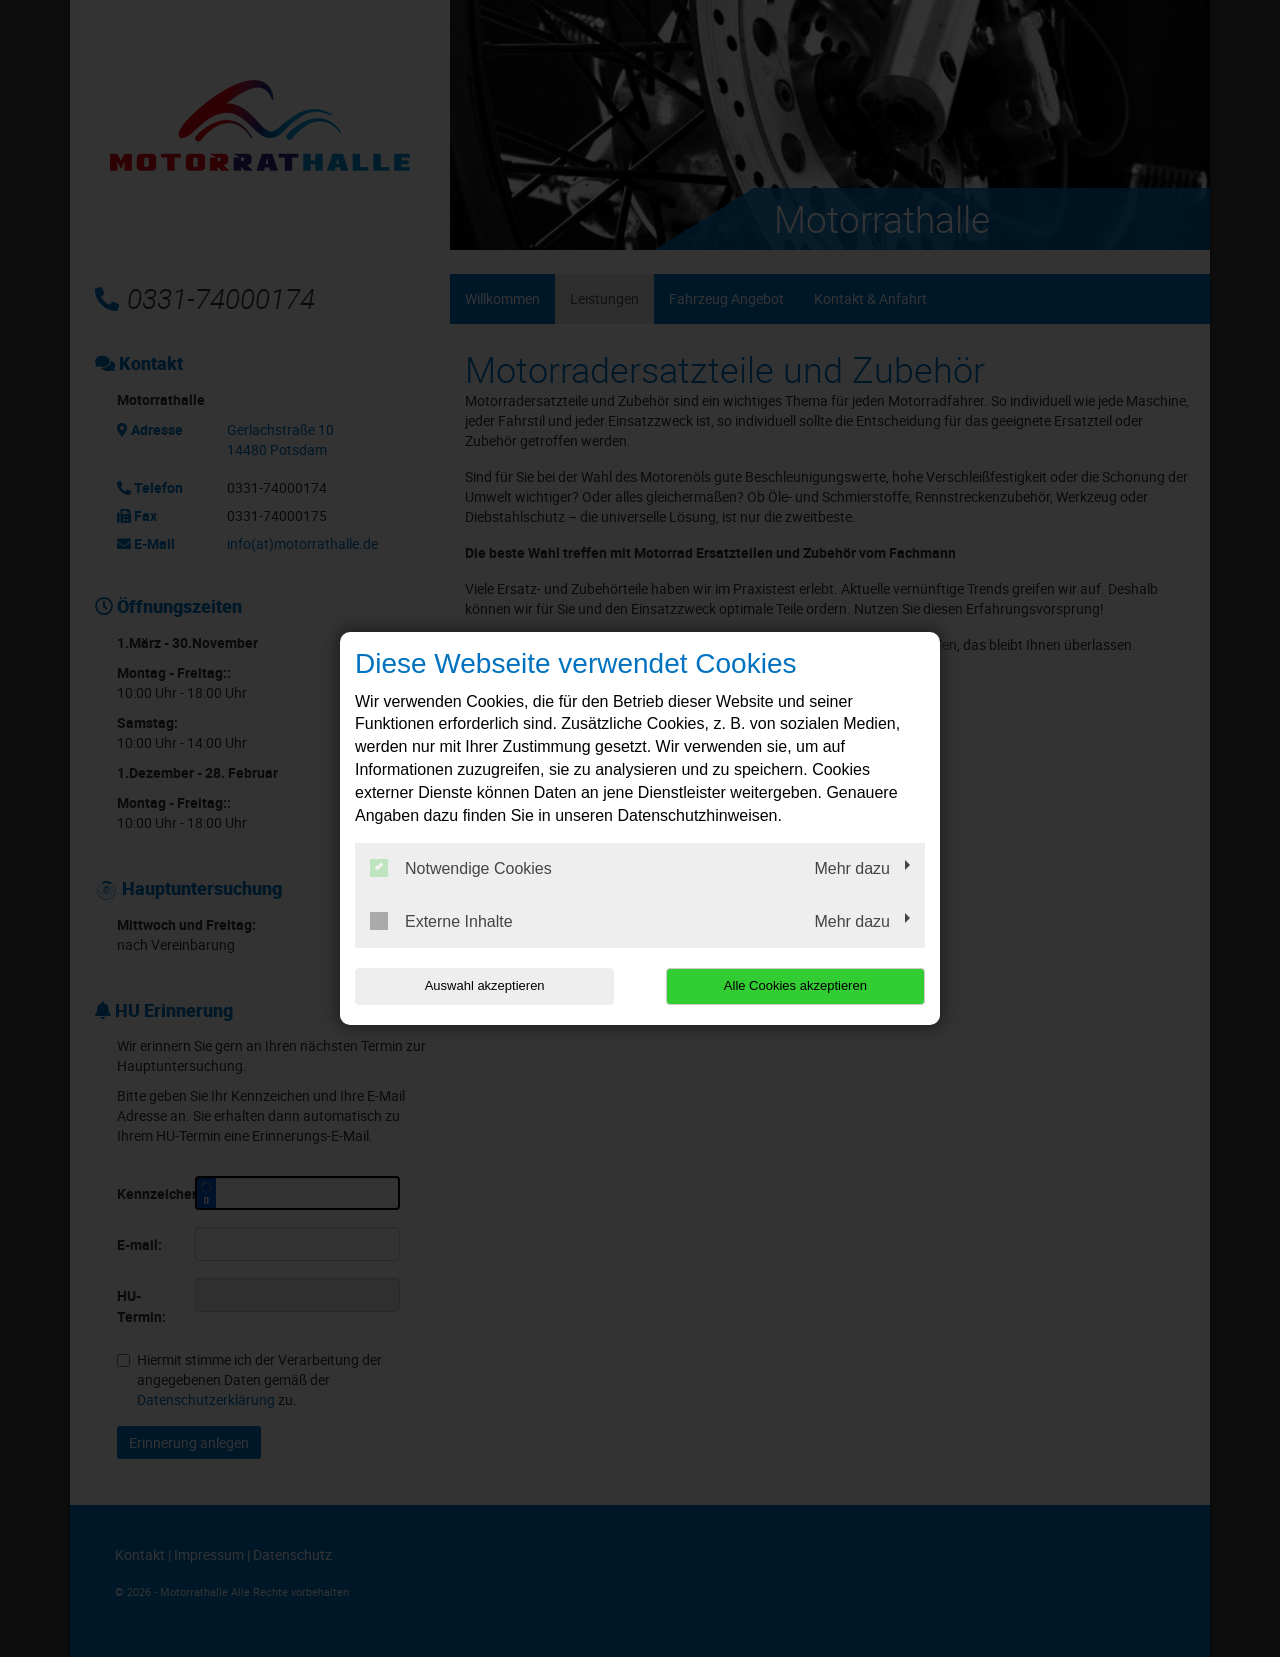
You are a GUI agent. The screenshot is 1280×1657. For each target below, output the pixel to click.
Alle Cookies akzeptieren (796, 985)
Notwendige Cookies (461, 868)
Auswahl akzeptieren (483, 985)
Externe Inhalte (441, 921)
